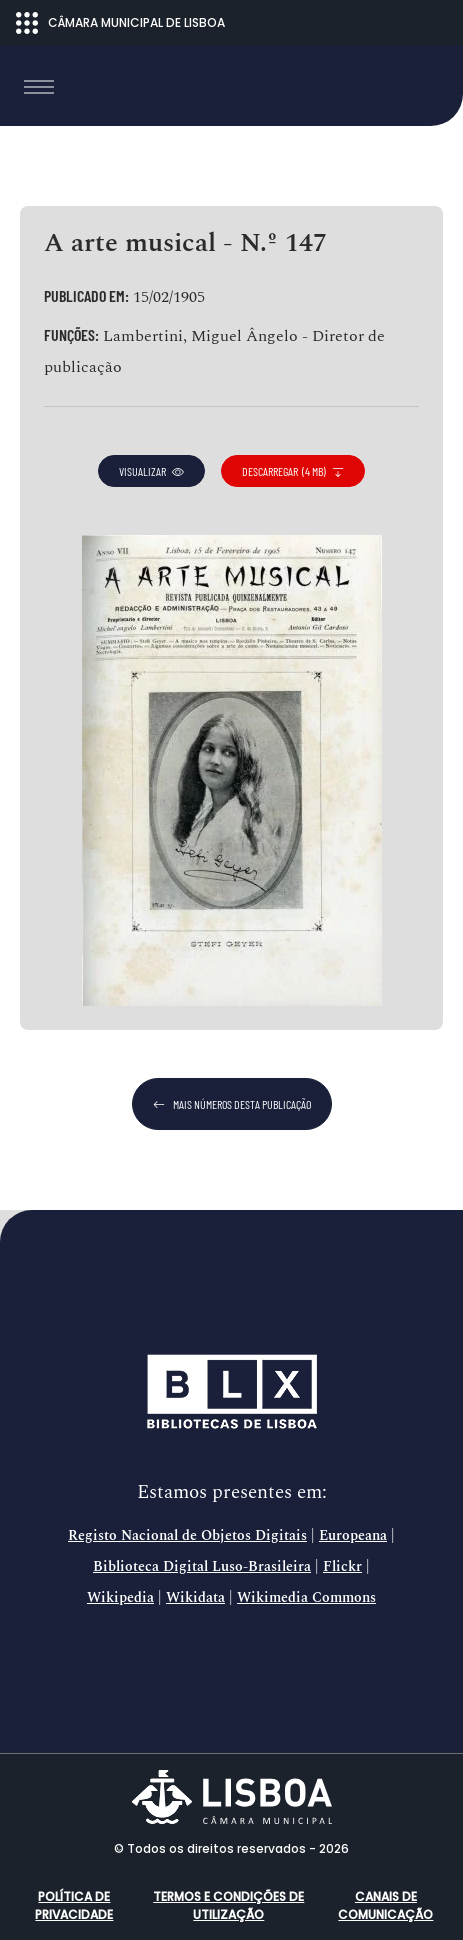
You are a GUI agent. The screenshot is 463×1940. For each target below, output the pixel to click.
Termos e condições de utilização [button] (228, 1905)
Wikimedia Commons (306, 1598)
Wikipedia (120, 1598)
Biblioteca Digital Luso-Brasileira (202, 1567)
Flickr (342, 1567)
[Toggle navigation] (39, 87)
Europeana (353, 1536)
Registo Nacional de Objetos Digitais (187, 1536)
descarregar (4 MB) (293, 471)
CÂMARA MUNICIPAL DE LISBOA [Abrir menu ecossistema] (120, 23)
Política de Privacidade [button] (74, 1905)
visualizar (151, 471)
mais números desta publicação (232, 1104)
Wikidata (195, 1598)
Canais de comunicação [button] (385, 1905)
